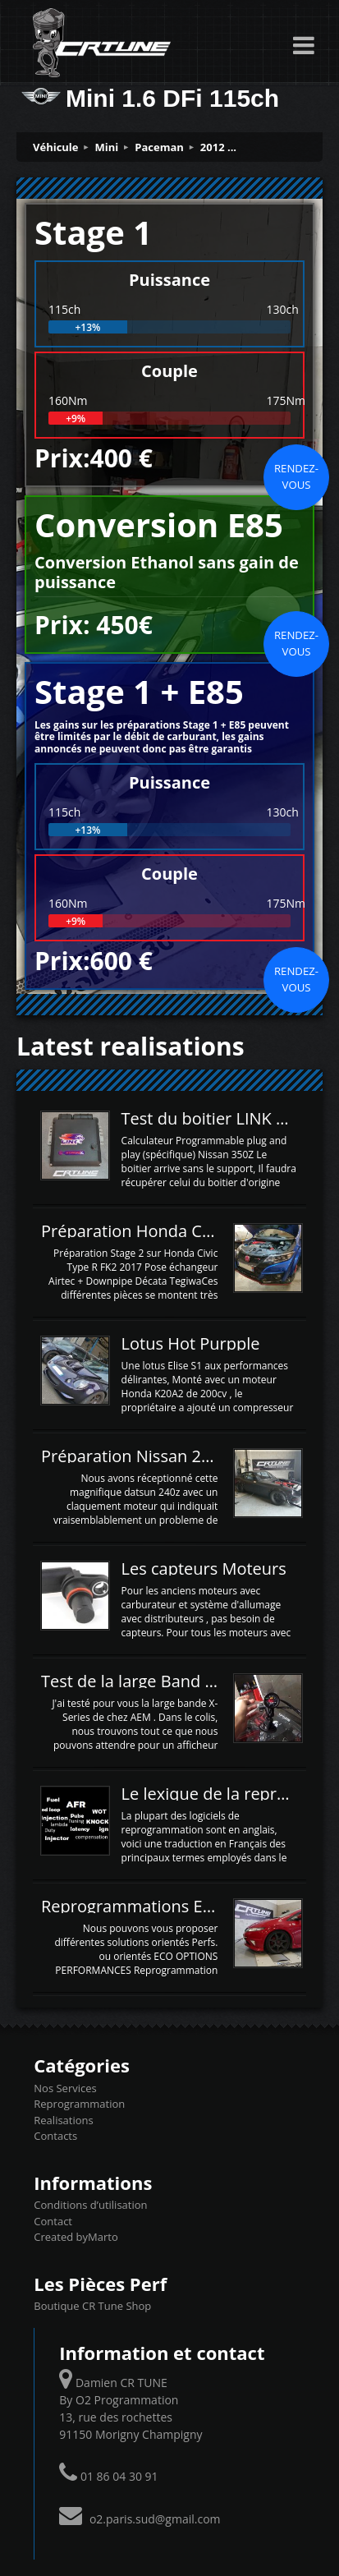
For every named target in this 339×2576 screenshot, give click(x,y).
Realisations (63, 2120)
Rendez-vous (296, 476)
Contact (53, 2221)
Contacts (55, 2135)
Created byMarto (75, 2236)
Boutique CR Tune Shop (92, 2305)
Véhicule (56, 147)
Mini (107, 147)
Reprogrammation (79, 2103)
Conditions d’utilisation (90, 2204)
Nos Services (65, 2088)
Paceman (159, 147)
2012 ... (218, 147)
